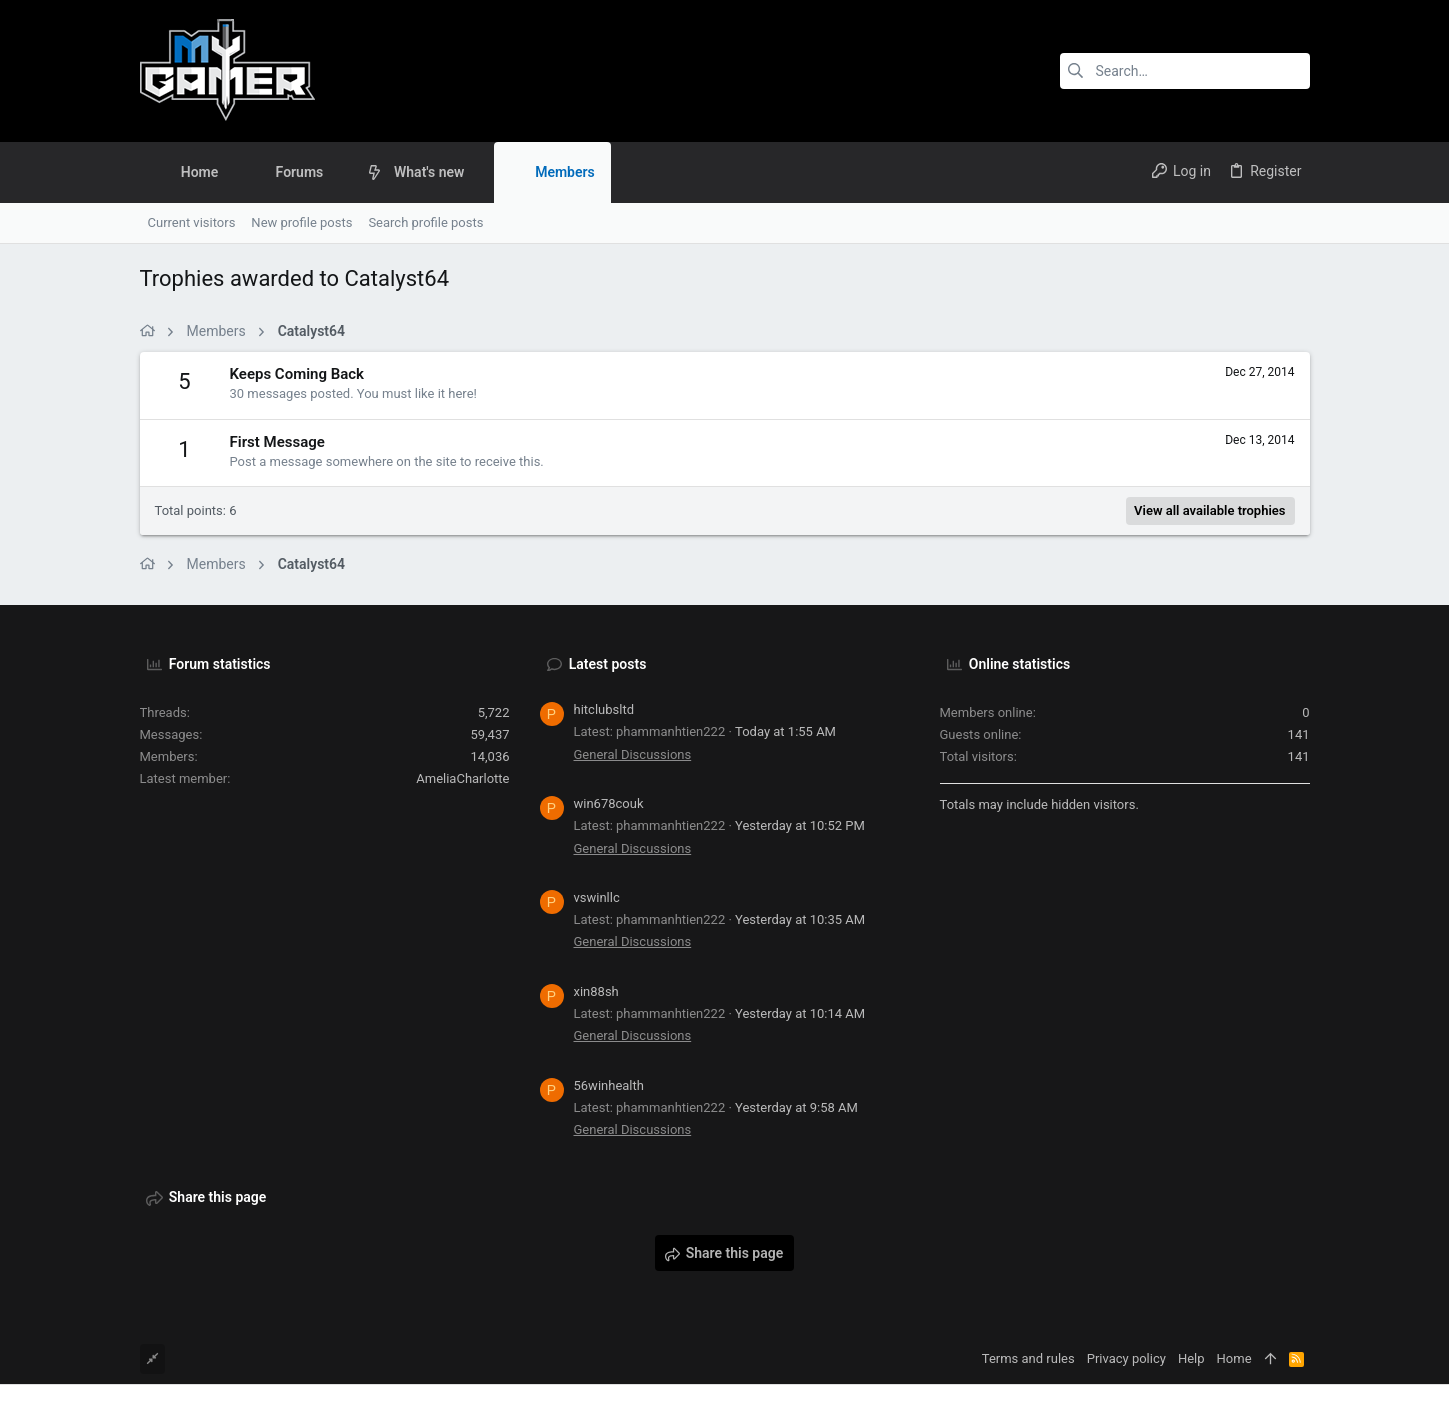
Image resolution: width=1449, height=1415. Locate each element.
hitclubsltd (604, 709)
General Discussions (633, 754)
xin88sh (596, 991)
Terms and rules (1028, 1358)
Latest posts (608, 664)
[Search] (1185, 71)
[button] (338, 172)
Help (1191, 1358)
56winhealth (609, 1085)
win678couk (609, 803)
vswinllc (597, 897)
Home (1234, 1358)
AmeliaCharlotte (462, 778)
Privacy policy (1126, 1358)
